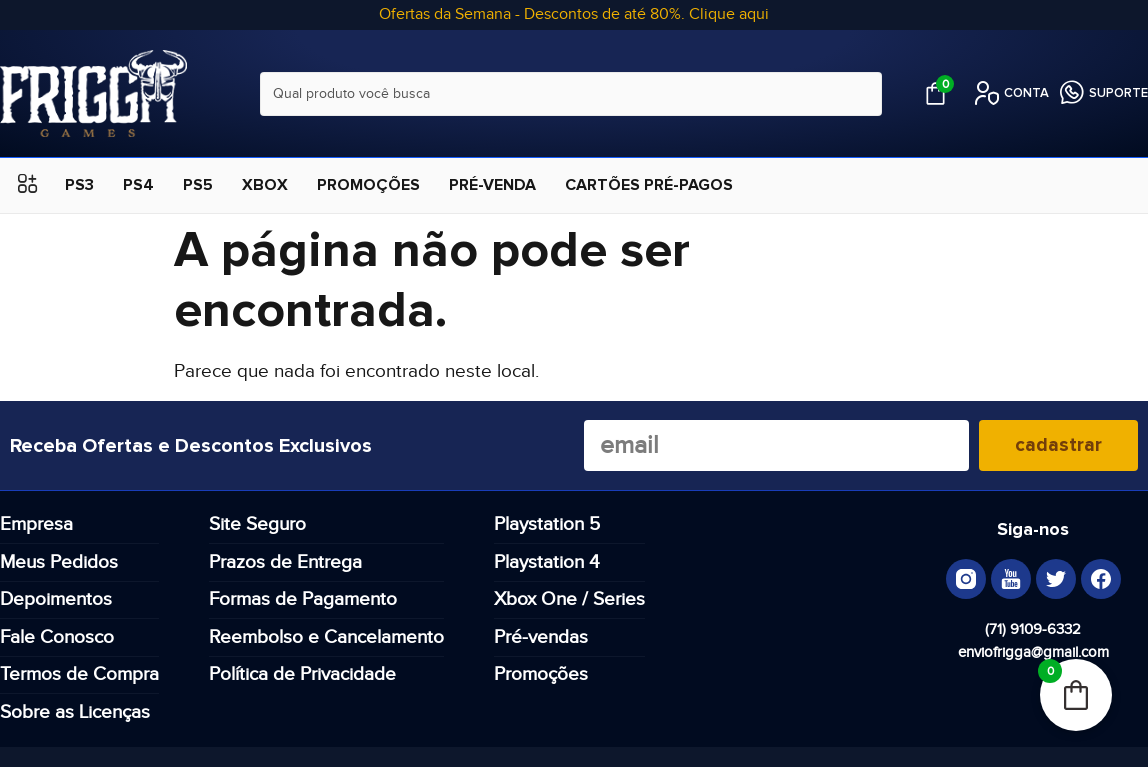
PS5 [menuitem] (198, 185)
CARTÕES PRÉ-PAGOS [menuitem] (649, 185)
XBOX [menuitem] (265, 185)
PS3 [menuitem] (79, 185)
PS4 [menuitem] (138, 185)
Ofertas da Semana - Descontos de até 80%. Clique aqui (574, 14)
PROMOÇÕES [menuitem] (368, 185)
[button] (27, 185)
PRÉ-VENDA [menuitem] (492, 185)
